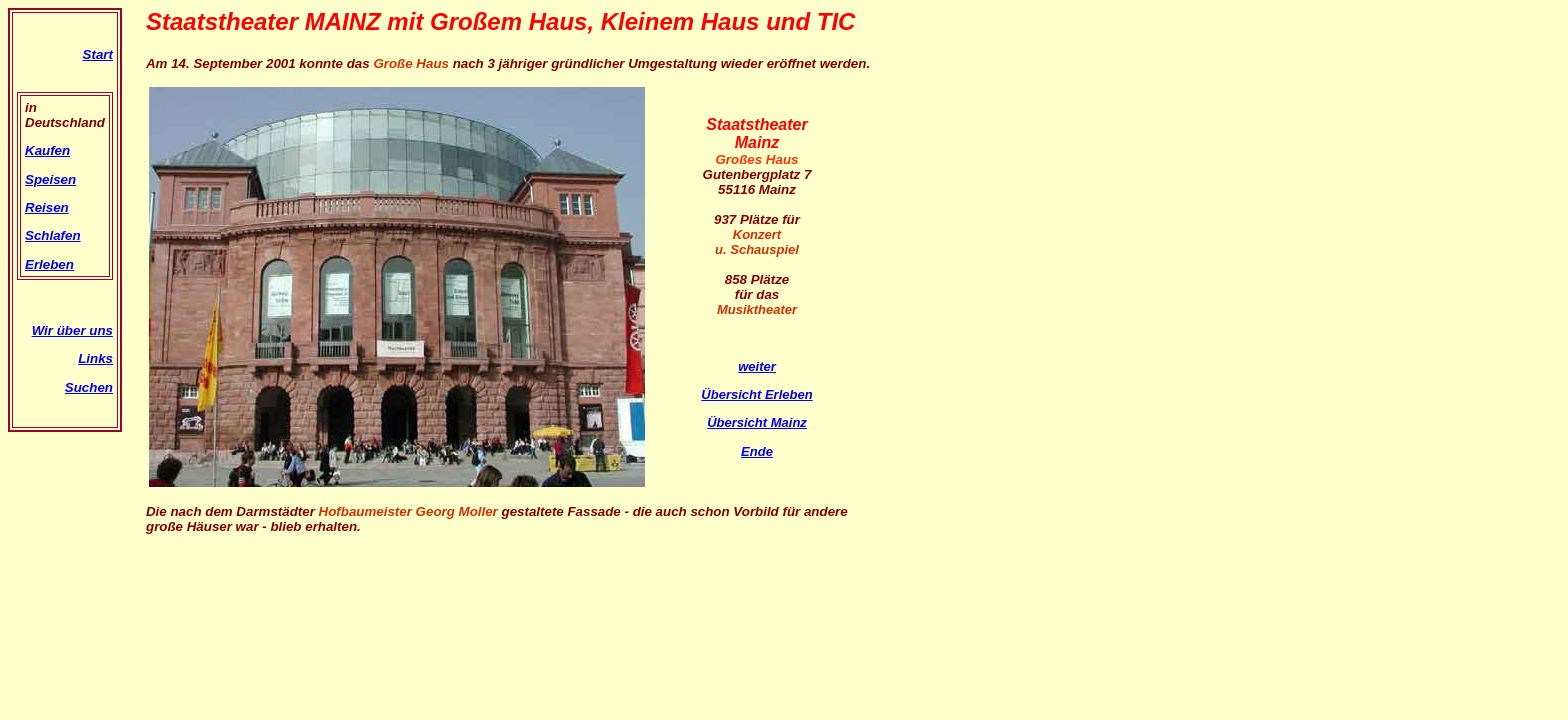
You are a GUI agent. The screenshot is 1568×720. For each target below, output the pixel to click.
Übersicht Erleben (756, 394)
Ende (757, 451)
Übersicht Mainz (757, 422)
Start (98, 54)
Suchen (89, 387)
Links (95, 358)
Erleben (49, 264)
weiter (757, 366)
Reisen (47, 207)
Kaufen (47, 150)
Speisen (50, 179)
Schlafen (53, 235)
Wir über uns (72, 330)
